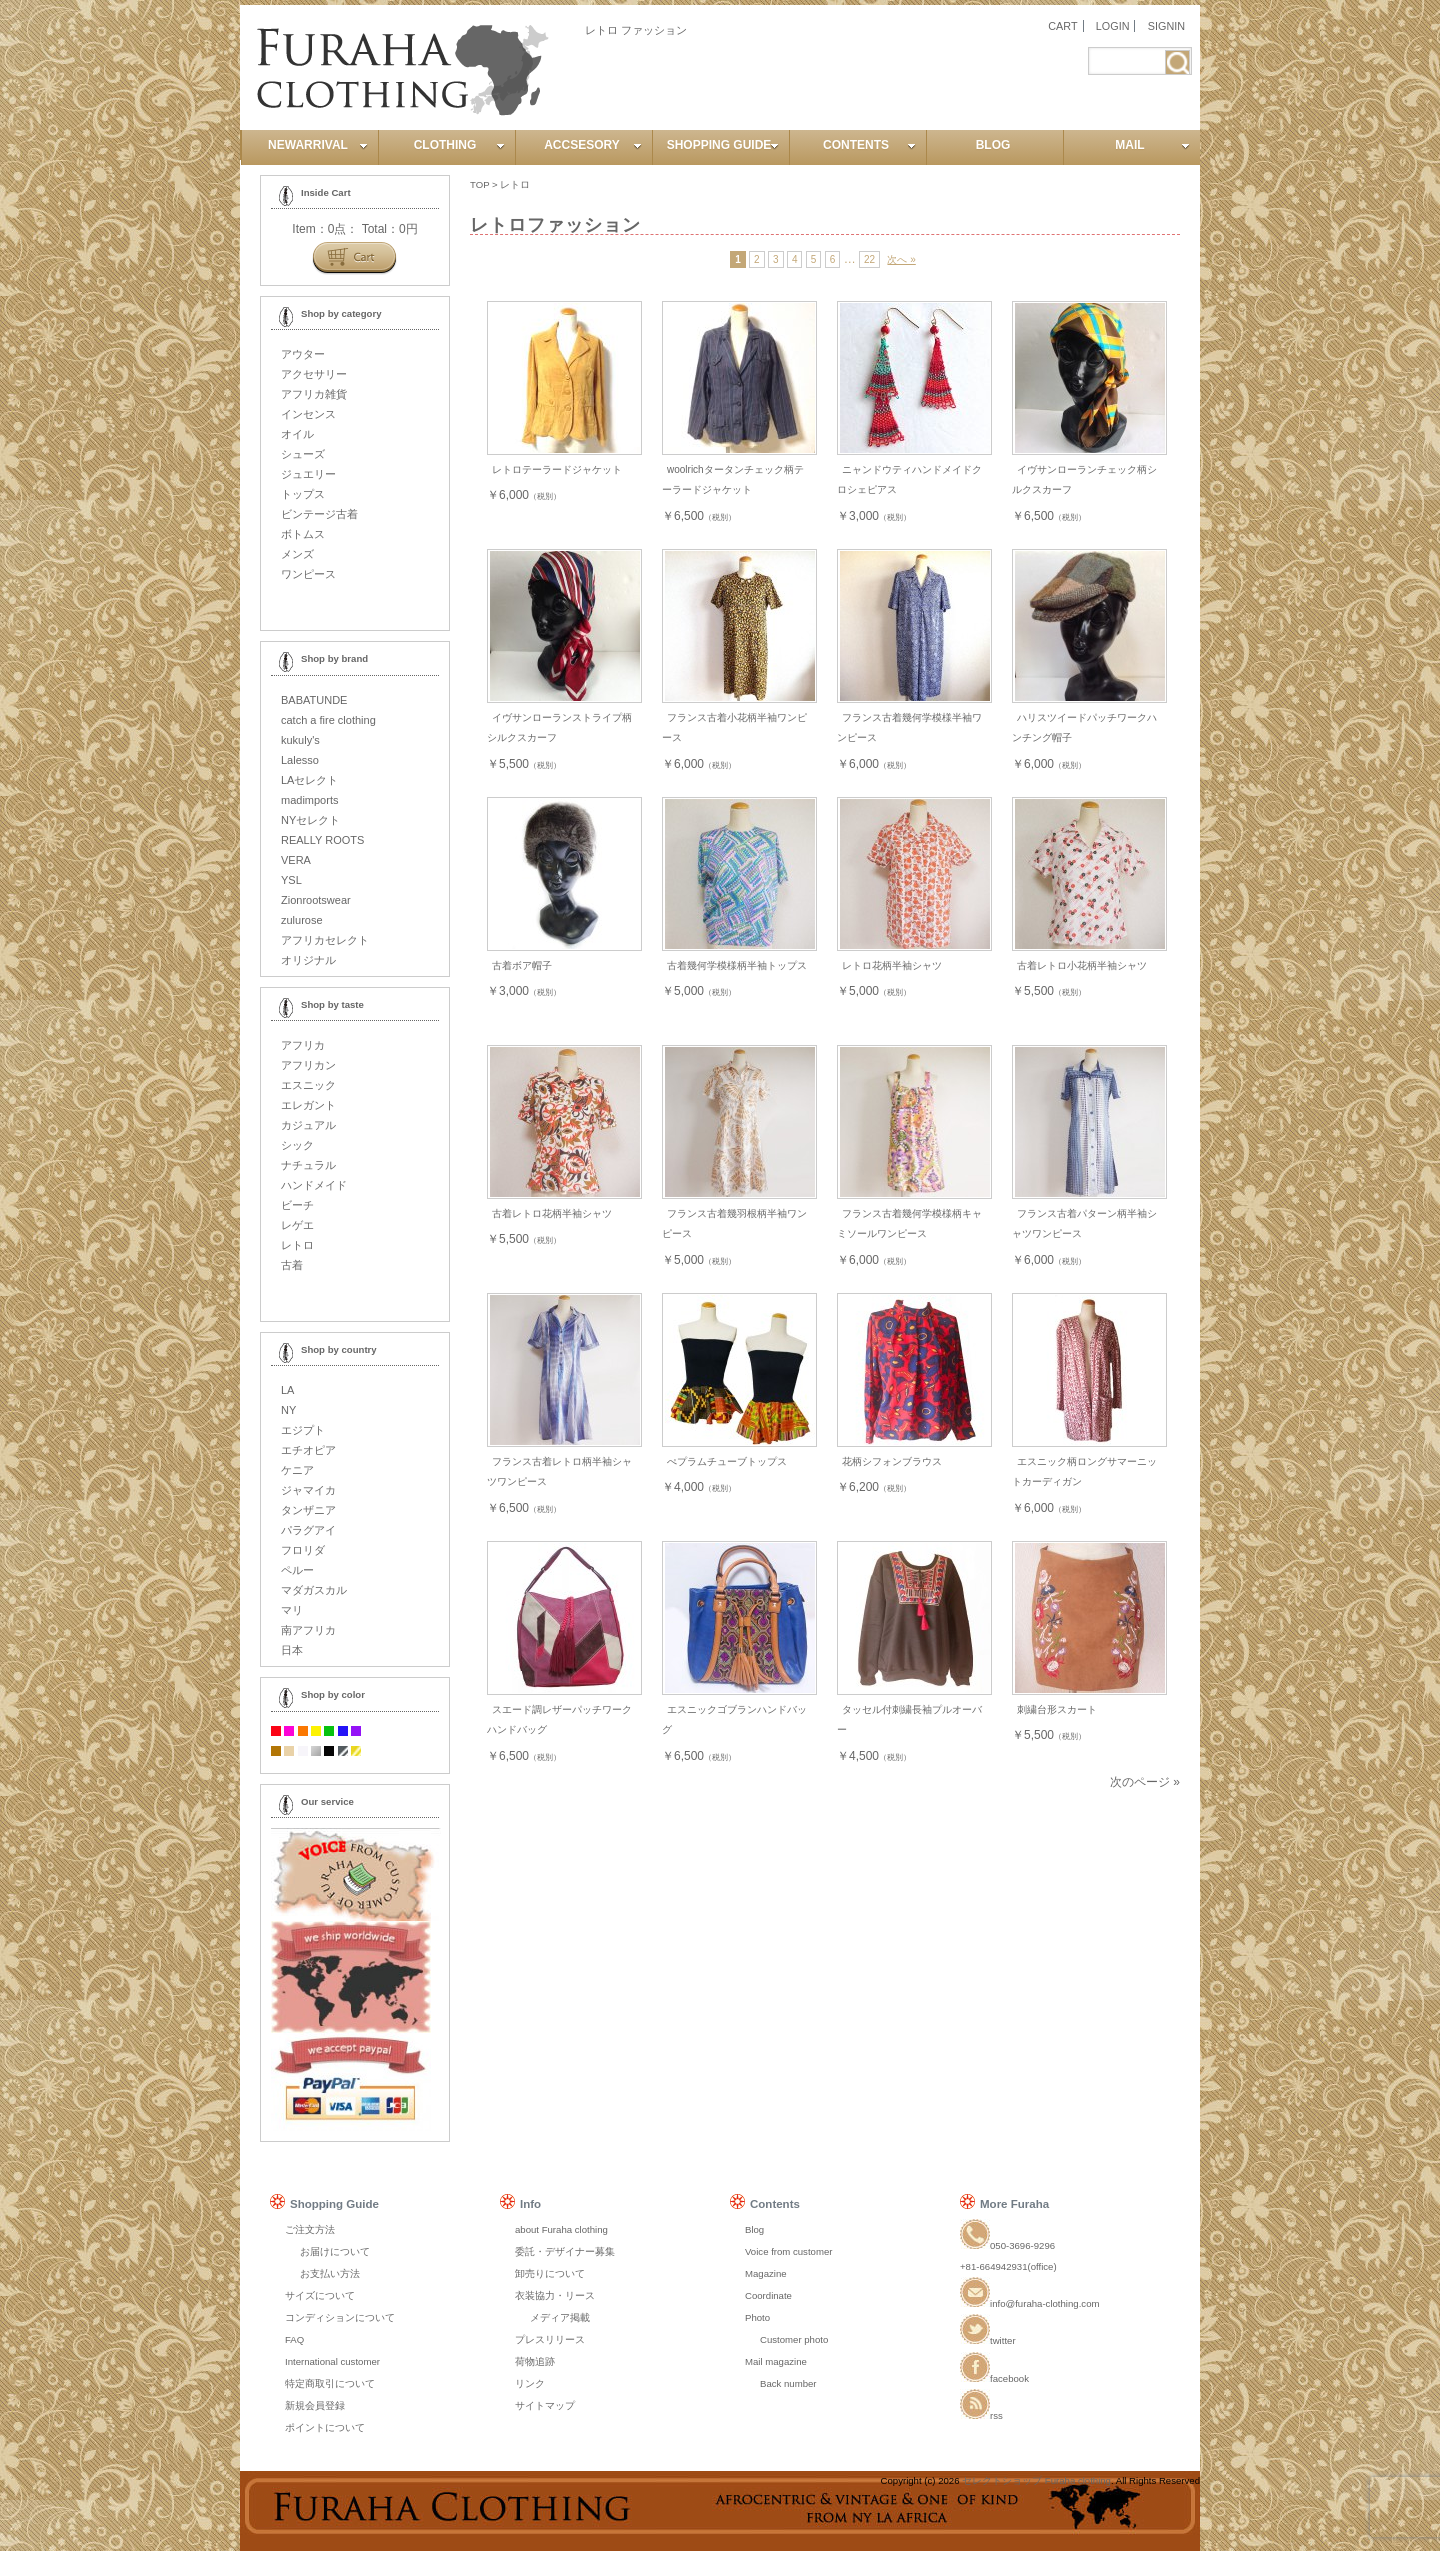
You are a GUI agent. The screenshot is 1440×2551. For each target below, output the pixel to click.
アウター (303, 354)
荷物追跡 (535, 2361)
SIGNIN (1166, 26)
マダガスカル (314, 1590)
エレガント (308, 1105)
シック (297, 1145)
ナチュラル (308, 1165)
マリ (292, 1610)
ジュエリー (308, 474)
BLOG (993, 145)
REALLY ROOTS (322, 840)
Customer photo (794, 2339)
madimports (309, 800)
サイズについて (320, 2295)
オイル (297, 434)
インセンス (308, 414)
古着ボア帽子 (522, 965)
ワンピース (308, 574)
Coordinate (768, 2295)
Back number (788, 2383)
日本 (292, 1650)
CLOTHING (459, 145)
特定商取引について (330, 2383)
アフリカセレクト (325, 940)
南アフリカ (308, 1630)
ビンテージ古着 (319, 514)
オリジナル (308, 960)
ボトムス (303, 534)
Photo (757, 2317)
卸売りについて (550, 2273)
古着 (292, 1265)
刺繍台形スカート (1057, 1709)
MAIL (1152, 145)
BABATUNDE (314, 700)
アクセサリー (314, 374)
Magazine (766, 2273)
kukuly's (300, 740)
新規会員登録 (315, 2405)
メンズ (297, 554)
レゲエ (297, 1225)
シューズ (303, 454)
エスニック (308, 1085)
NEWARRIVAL (318, 145)
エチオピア (308, 1450)
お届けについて (335, 2251)
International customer (332, 2361)
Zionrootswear (316, 900)
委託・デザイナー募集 (565, 2251)
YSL (291, 880)
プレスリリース (550, 2339)
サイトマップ (545, 2405)
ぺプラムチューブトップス (727, 1461)
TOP (479, 184)
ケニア (297, 1470)
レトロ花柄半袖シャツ (892, 965)
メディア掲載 (560, 2317)
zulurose (302, 920)
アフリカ (303, 1045)
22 (869, 259)
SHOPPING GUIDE (723, 145)
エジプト (303, 1430)
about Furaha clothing (561, 2229)
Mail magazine (776, 2361)
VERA (296, 860)
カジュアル (308, 1125)
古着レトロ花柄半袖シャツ (552, 1213)
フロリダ (303, 1550)
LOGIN (1113, 26)
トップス (303, 494)
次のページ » (1145, 1782)
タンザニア (308, 1510)
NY (288, 1410)
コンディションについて (340, 2317)
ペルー (297, 1570)
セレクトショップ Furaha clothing (1036, 2480)
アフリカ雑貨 (314, 394)
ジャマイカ (308, 1490)
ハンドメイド (314, 1185)
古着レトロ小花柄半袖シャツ (1082, 965)
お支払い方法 (330, 2273)
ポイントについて (325, 2427)
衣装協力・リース (555, 2295)
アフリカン (308, 1065)
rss (981, 2415)
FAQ (294, 2339)
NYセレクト (310, 820)
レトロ (515, 184)
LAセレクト (309, 780)
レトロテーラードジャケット (557, 469)
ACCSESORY (593, 145)
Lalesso (300, 760)
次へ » (901, 259)
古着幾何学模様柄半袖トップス (737, 965)
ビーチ (297, 1205)
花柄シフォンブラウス (892, 1461)
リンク (530, 2383)
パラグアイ (308, 1530)
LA (287, 1390)
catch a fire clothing (328, 720)
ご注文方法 (310, 2229)
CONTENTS (869, 145)
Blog (754, 2229)
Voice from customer (788, 2251)
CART (1062, 26)
